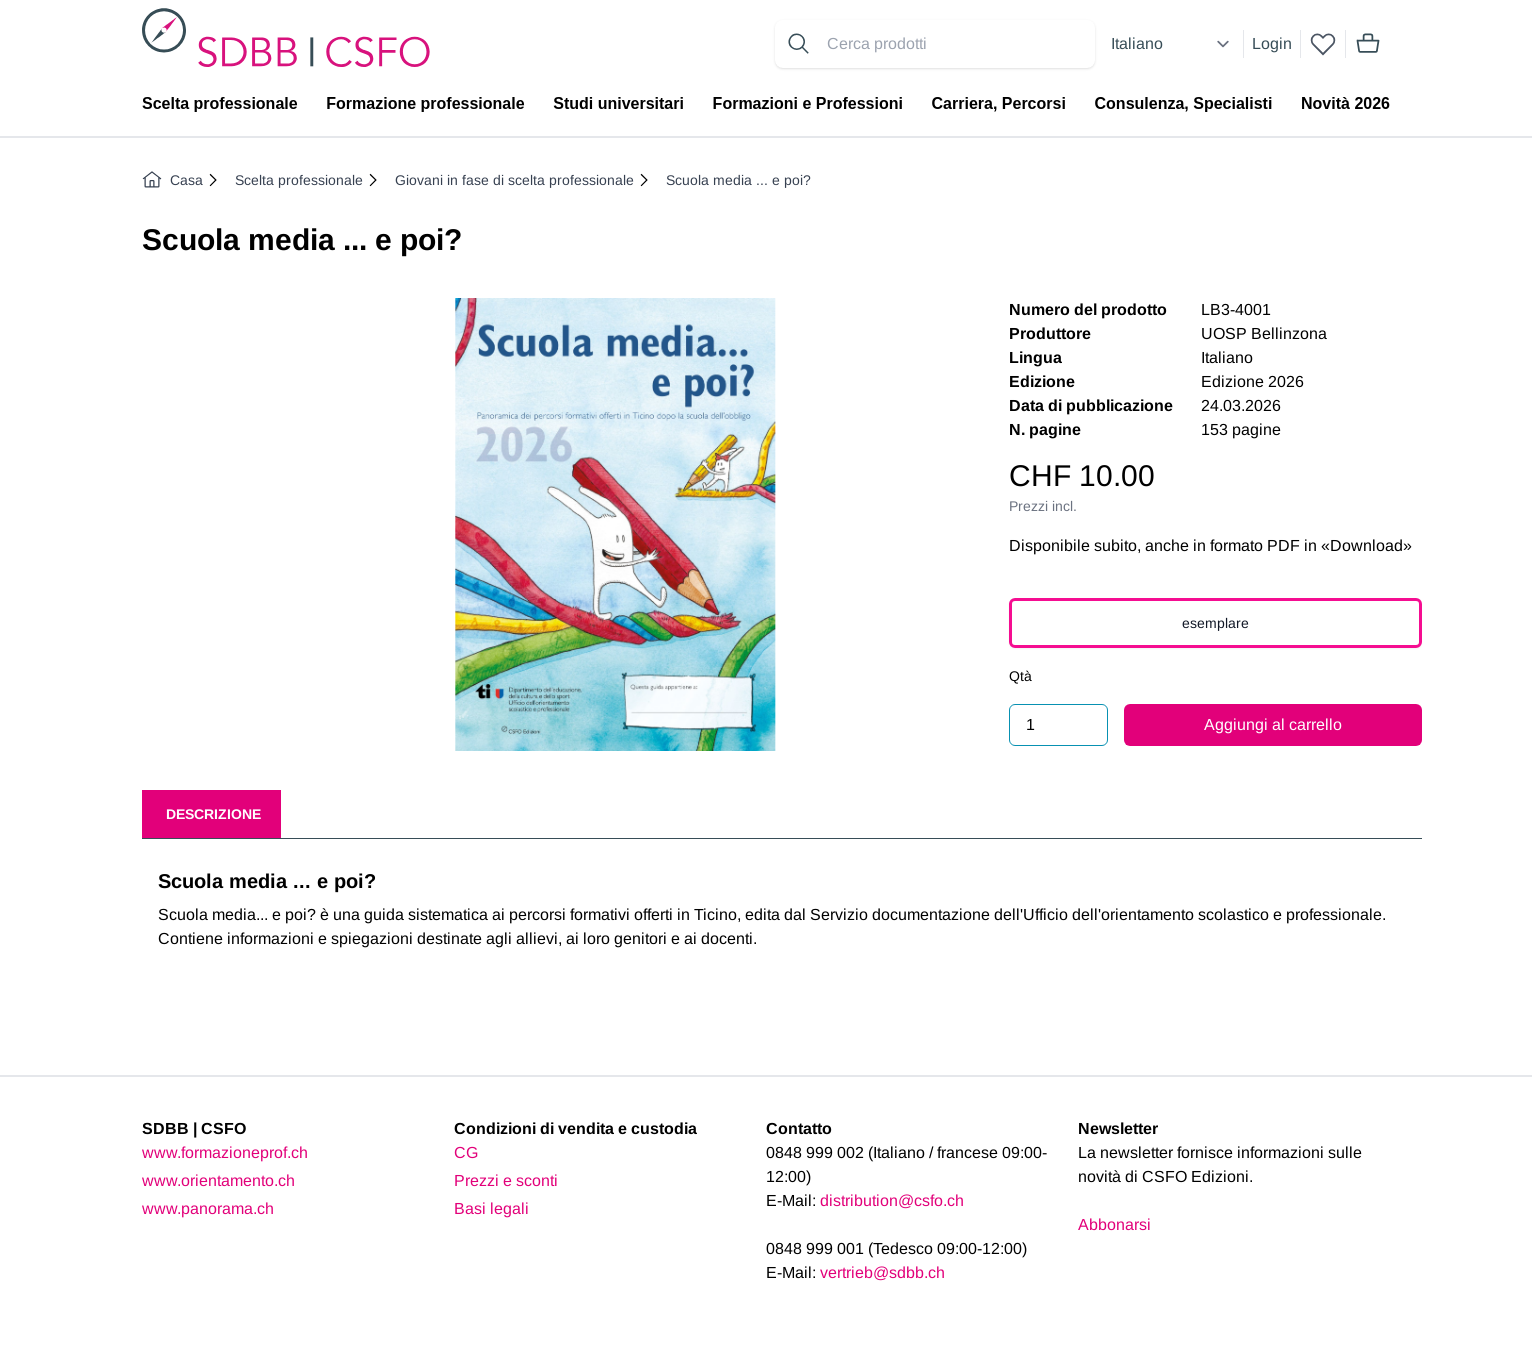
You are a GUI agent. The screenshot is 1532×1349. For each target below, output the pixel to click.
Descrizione (213, 814)
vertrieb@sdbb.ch (882, 1272)
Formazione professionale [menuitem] (425, 103)
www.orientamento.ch (218, 1180)
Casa (172, 180)
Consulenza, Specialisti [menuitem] (1184, 103)
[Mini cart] (1368, 44)
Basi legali (491, 1208)
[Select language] (1173, 44)
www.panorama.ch (208, 1208)
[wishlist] (1323, 44)
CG (466, 1152)
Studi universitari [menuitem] (618, 103)
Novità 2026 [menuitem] (1345, 103)
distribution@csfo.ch (892, 1200)
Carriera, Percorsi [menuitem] (999, 103)
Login (1272, 43)
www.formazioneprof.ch (225, 1152)
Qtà (1020, 676)
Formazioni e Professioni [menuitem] (808, 103)
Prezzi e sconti (506, 1180)
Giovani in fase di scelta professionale (514, 180)
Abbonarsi (1114, 1224)
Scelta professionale (299, 180)
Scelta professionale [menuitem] (220, 103)
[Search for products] (957, 44)
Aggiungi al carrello (1273, 724)
